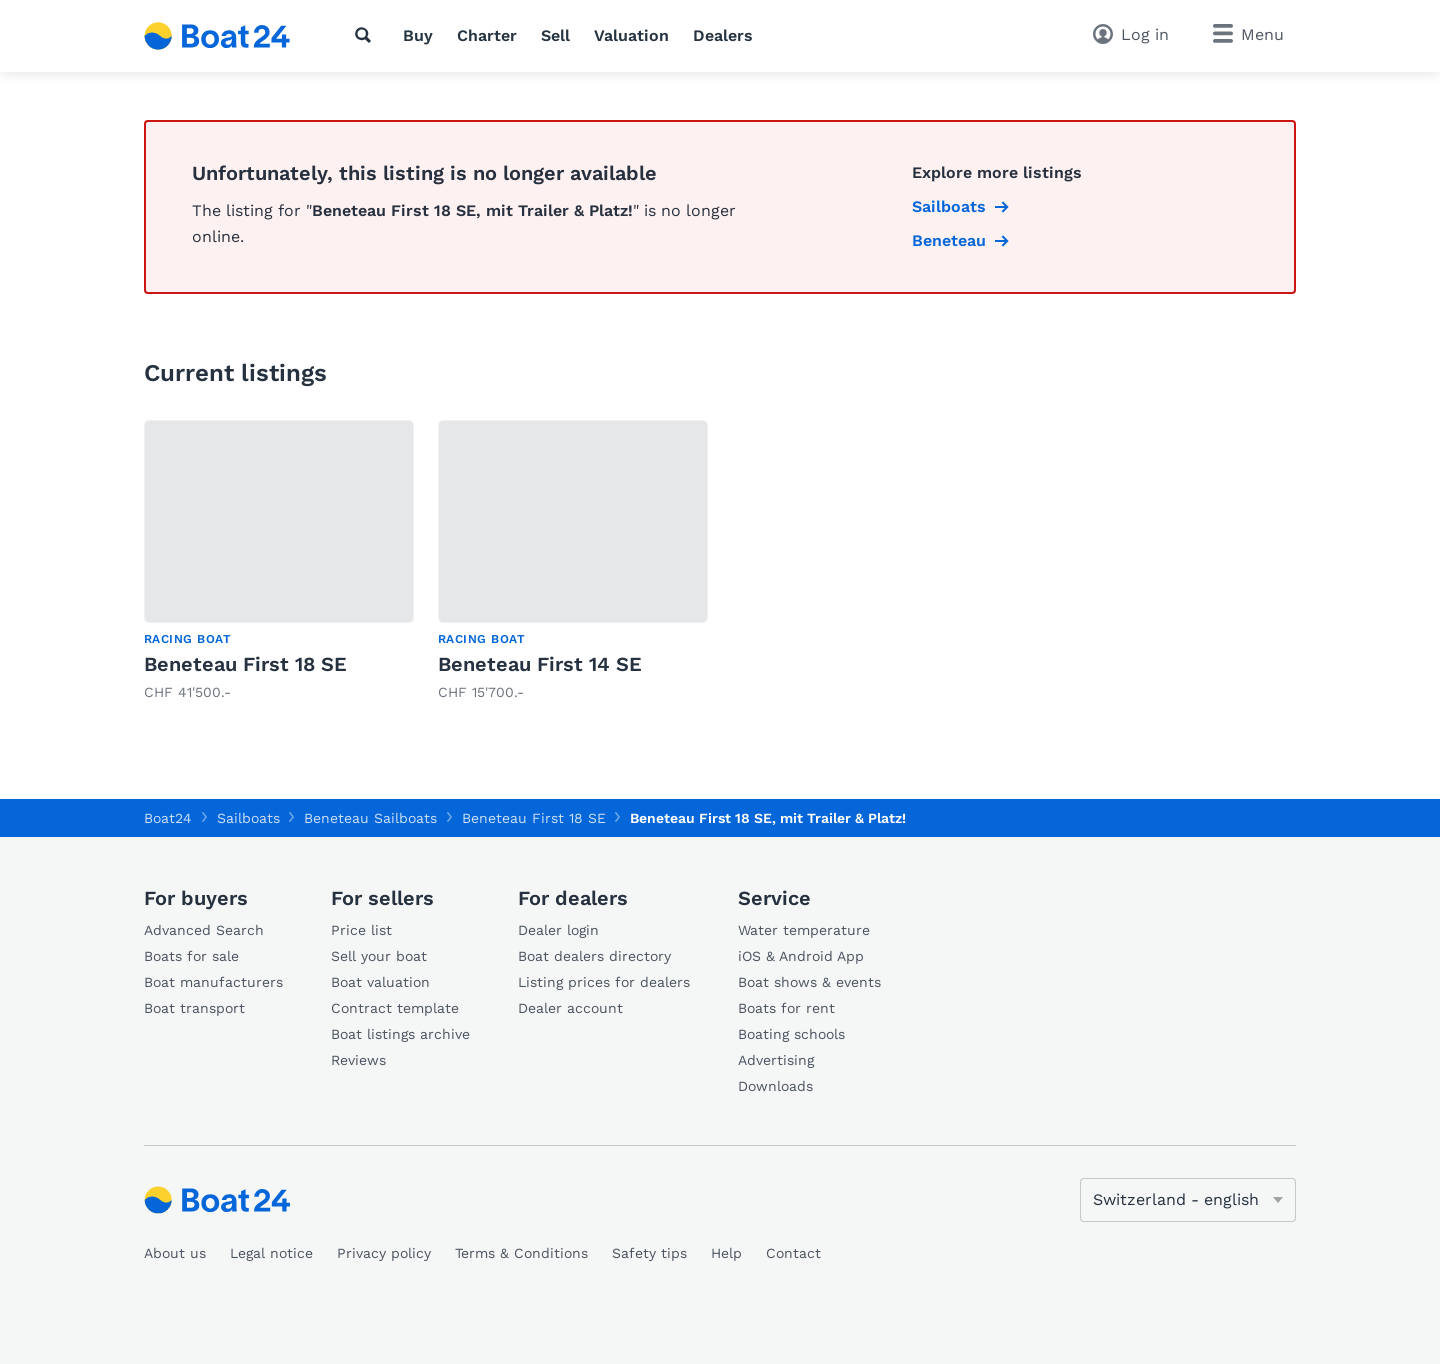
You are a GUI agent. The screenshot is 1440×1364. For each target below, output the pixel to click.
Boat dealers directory (594, 956)
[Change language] (1188, 1200)
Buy (418, 35)
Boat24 (168, 818)
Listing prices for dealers (604, 982)
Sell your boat (379, 956)
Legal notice (271, 1253)
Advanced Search (204, 930)
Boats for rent (786, 1008)
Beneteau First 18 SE (245, 664)
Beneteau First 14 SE (540, 664)
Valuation (631, 35)
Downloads (775, 1086)
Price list (361, 930)
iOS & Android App (801, 956)
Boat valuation (380, 982)
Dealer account (570, 1008)
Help (726, 1253)
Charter (487, 35)
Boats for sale (191, 956)
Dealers (723, 35)
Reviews (358, 1060)
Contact (793, 1253)
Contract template (395, 1008)
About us (175, 1253)
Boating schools (791, 1034)
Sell (555, 35)
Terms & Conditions (521, 1253)
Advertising (776, 1060)
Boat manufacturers (213, 982)
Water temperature (804, 930)
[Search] (367, 35)
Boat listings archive (400, 1034)
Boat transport (194, 1008)
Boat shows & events (809, 982)
